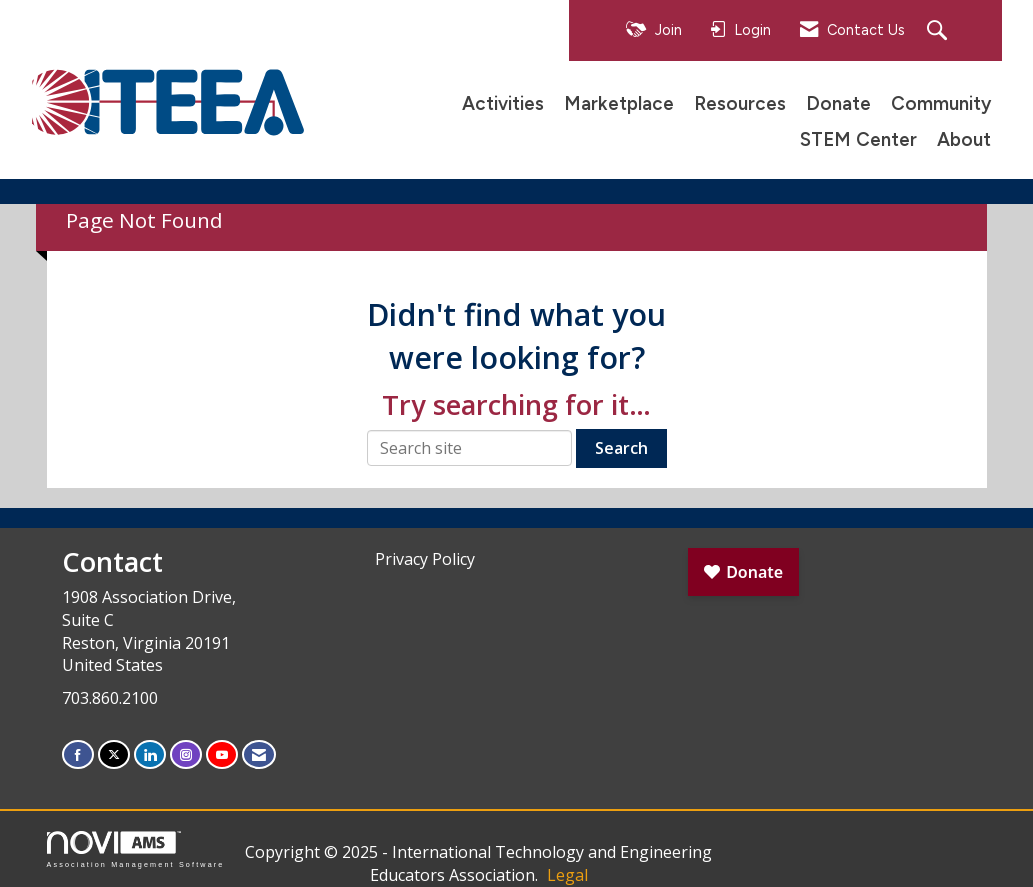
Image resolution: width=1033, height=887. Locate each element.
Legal (567, 875)
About (964, 139)
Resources (740, 103)
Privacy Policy (425, 559)
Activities (503, 103)
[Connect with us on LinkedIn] (150, 754)
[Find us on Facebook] (78, 754)
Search (621, 448)
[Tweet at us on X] (114, 754)
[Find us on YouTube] (222, 754)
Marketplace (619, 103)
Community (941, 103)
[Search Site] (939, 31)
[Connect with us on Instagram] (186, 754)
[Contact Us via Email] (259, 754)
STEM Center (858, 139)
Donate (838, 103)
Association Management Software (136, 849)
